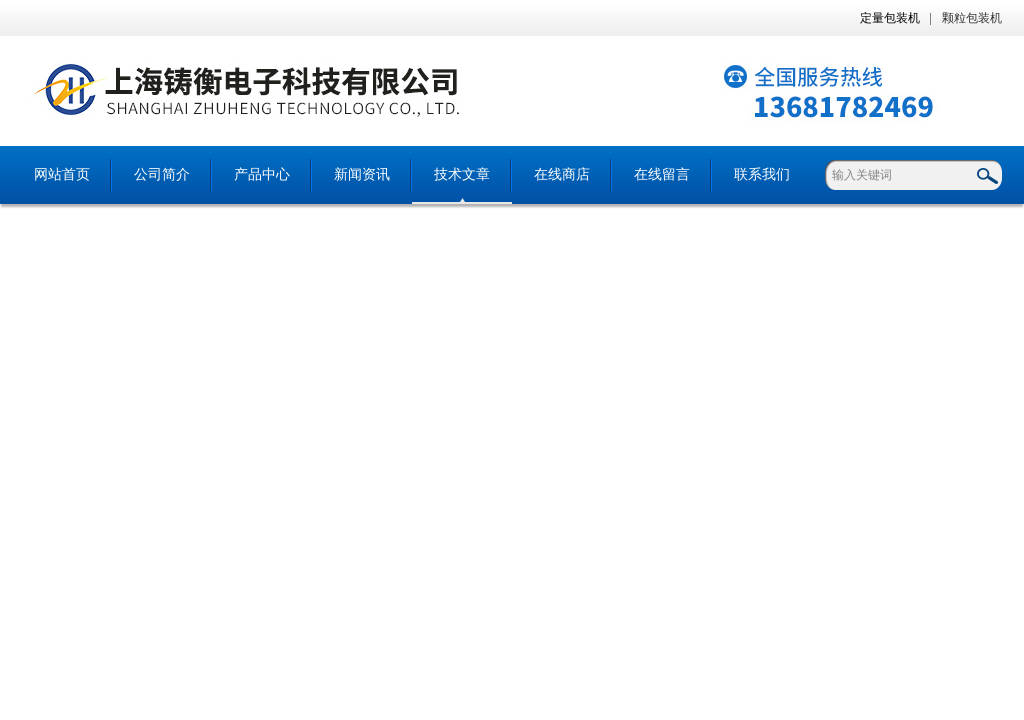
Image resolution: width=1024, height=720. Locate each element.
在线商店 (562, 174)
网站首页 (62, 174)
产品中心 (262, 174)
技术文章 (462, 174)
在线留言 (662, 174)
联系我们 (762, 174)
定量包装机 (890, 18)
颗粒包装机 (972, 18)
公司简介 (162, 174)
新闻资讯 (362, 174)
